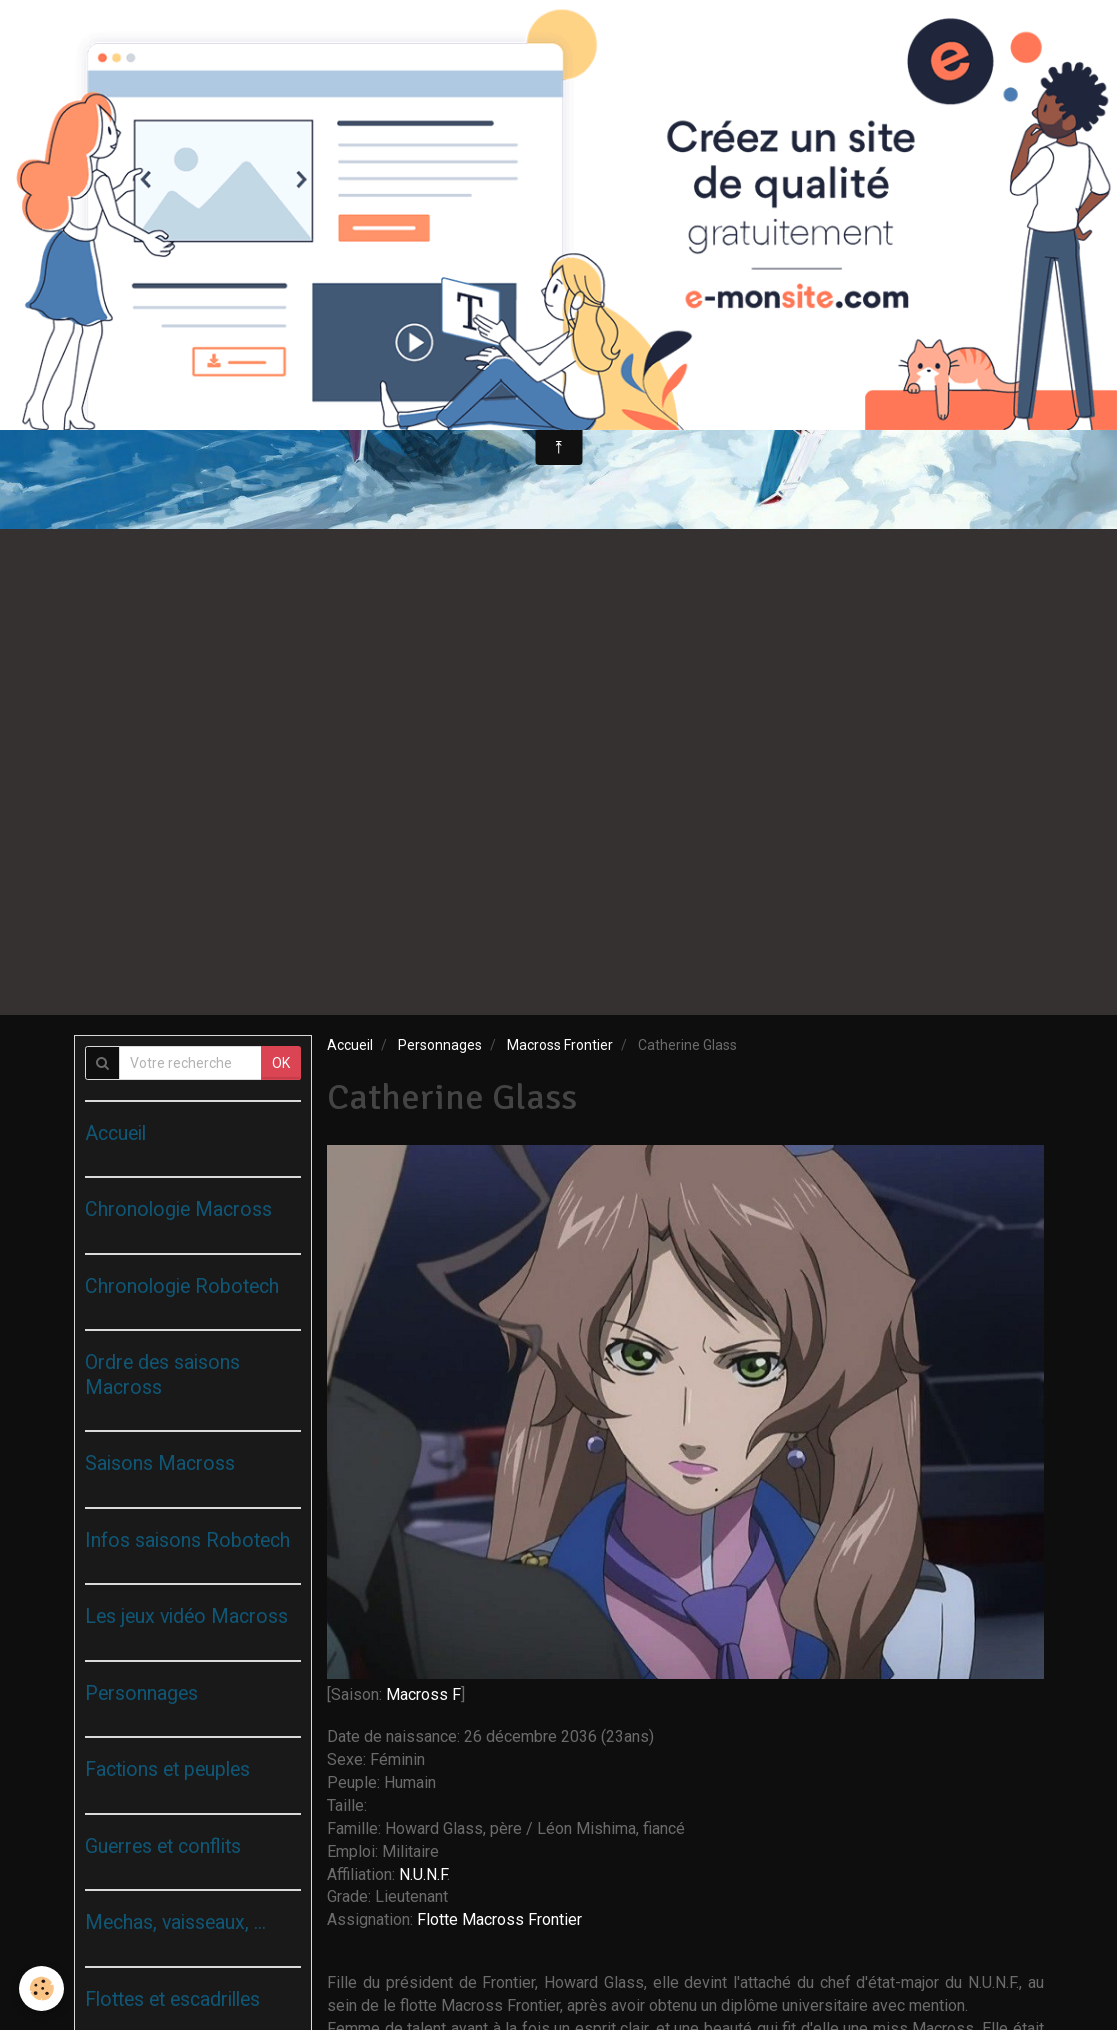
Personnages (440, 1045)
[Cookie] (42, 1988)
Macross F (423, 1694)
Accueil (350, 1045)
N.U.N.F (423, 1874)
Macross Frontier (560, 1045)
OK (281, 1063)
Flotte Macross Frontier (499, 1919)
